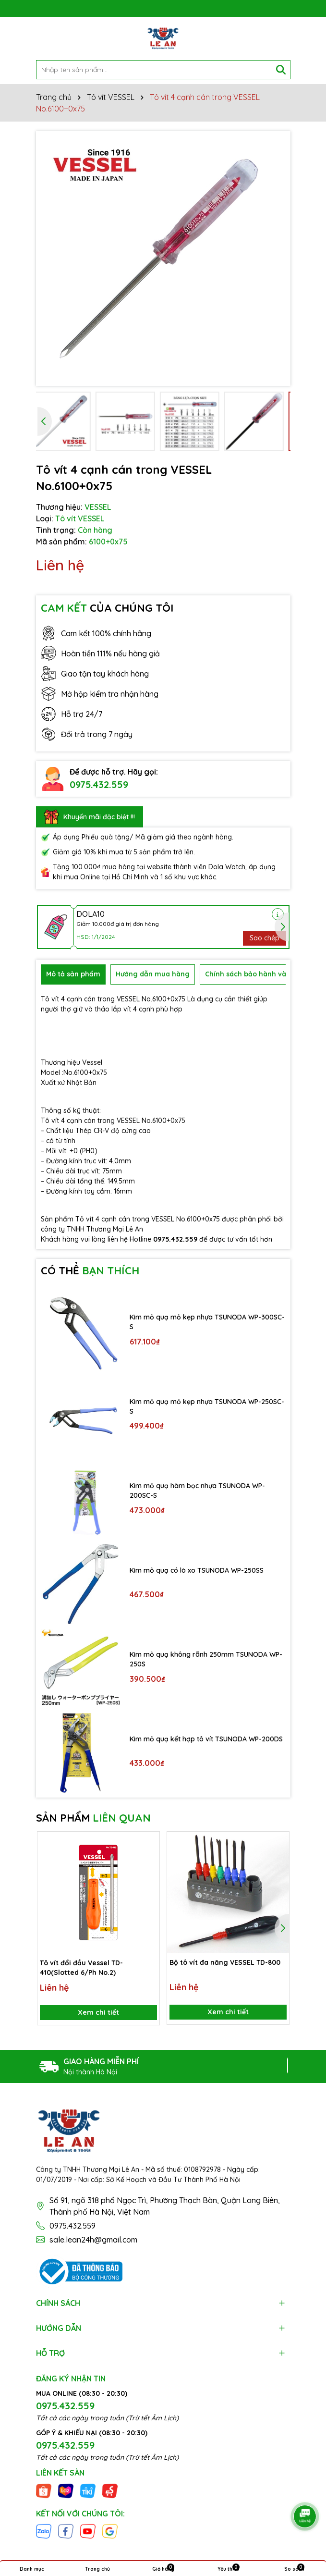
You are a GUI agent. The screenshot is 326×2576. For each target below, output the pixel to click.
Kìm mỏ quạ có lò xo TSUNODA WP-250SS (197, 1570)
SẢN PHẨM (93, 1817)
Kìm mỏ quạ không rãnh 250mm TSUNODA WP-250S (206, 1659)
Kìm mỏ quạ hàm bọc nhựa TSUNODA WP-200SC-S (197, 1490)
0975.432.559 (99, 784)
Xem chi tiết (98, 2012)
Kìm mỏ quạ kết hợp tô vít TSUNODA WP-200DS (206, 1739)
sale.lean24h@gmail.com (93, 2239)
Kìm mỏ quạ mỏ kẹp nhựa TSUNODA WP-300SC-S (207, 1322)
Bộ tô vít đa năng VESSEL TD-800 (224, 1962)
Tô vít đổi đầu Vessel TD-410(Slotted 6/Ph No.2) (81, 1967)
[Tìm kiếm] (281, 69)
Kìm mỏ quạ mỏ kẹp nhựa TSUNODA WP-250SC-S (207, 1406)
